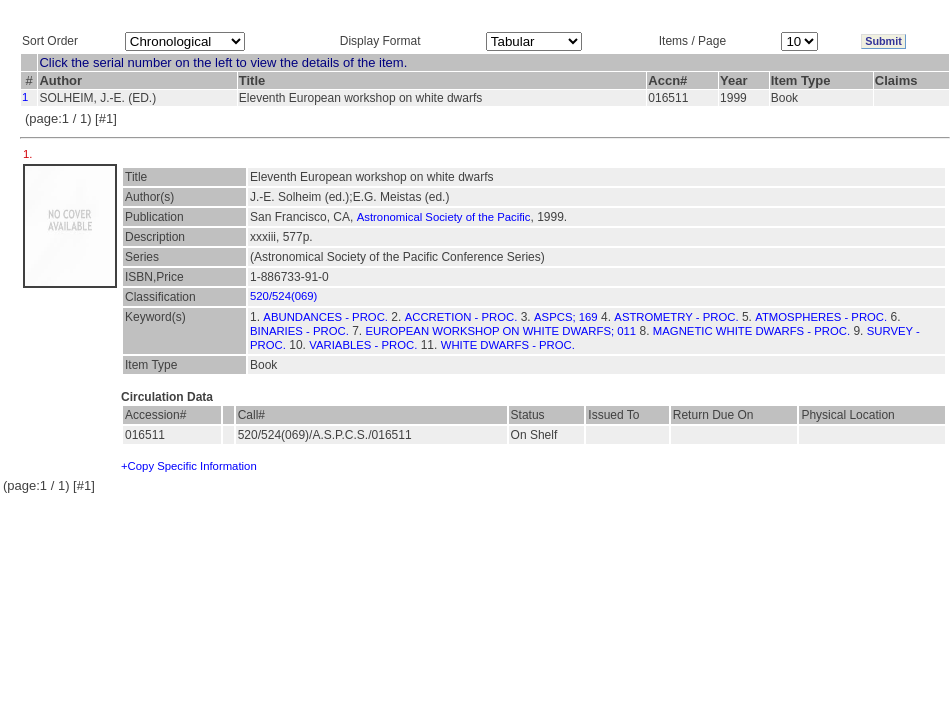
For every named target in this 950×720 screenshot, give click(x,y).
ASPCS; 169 (566, 317)
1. (29, 154)
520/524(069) (283, 296)
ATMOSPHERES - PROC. (821, 317)
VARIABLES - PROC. (363, 345)
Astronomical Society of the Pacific (444, 217)
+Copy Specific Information (189, 466)
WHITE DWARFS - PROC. (508, 345)
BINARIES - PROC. (299, 331)
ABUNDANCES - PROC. (325, 317)
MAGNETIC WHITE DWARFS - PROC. (751, 331)
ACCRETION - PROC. (461, 317)
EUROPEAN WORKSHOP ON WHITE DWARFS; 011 (501, 331)
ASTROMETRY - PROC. (676, 317)
